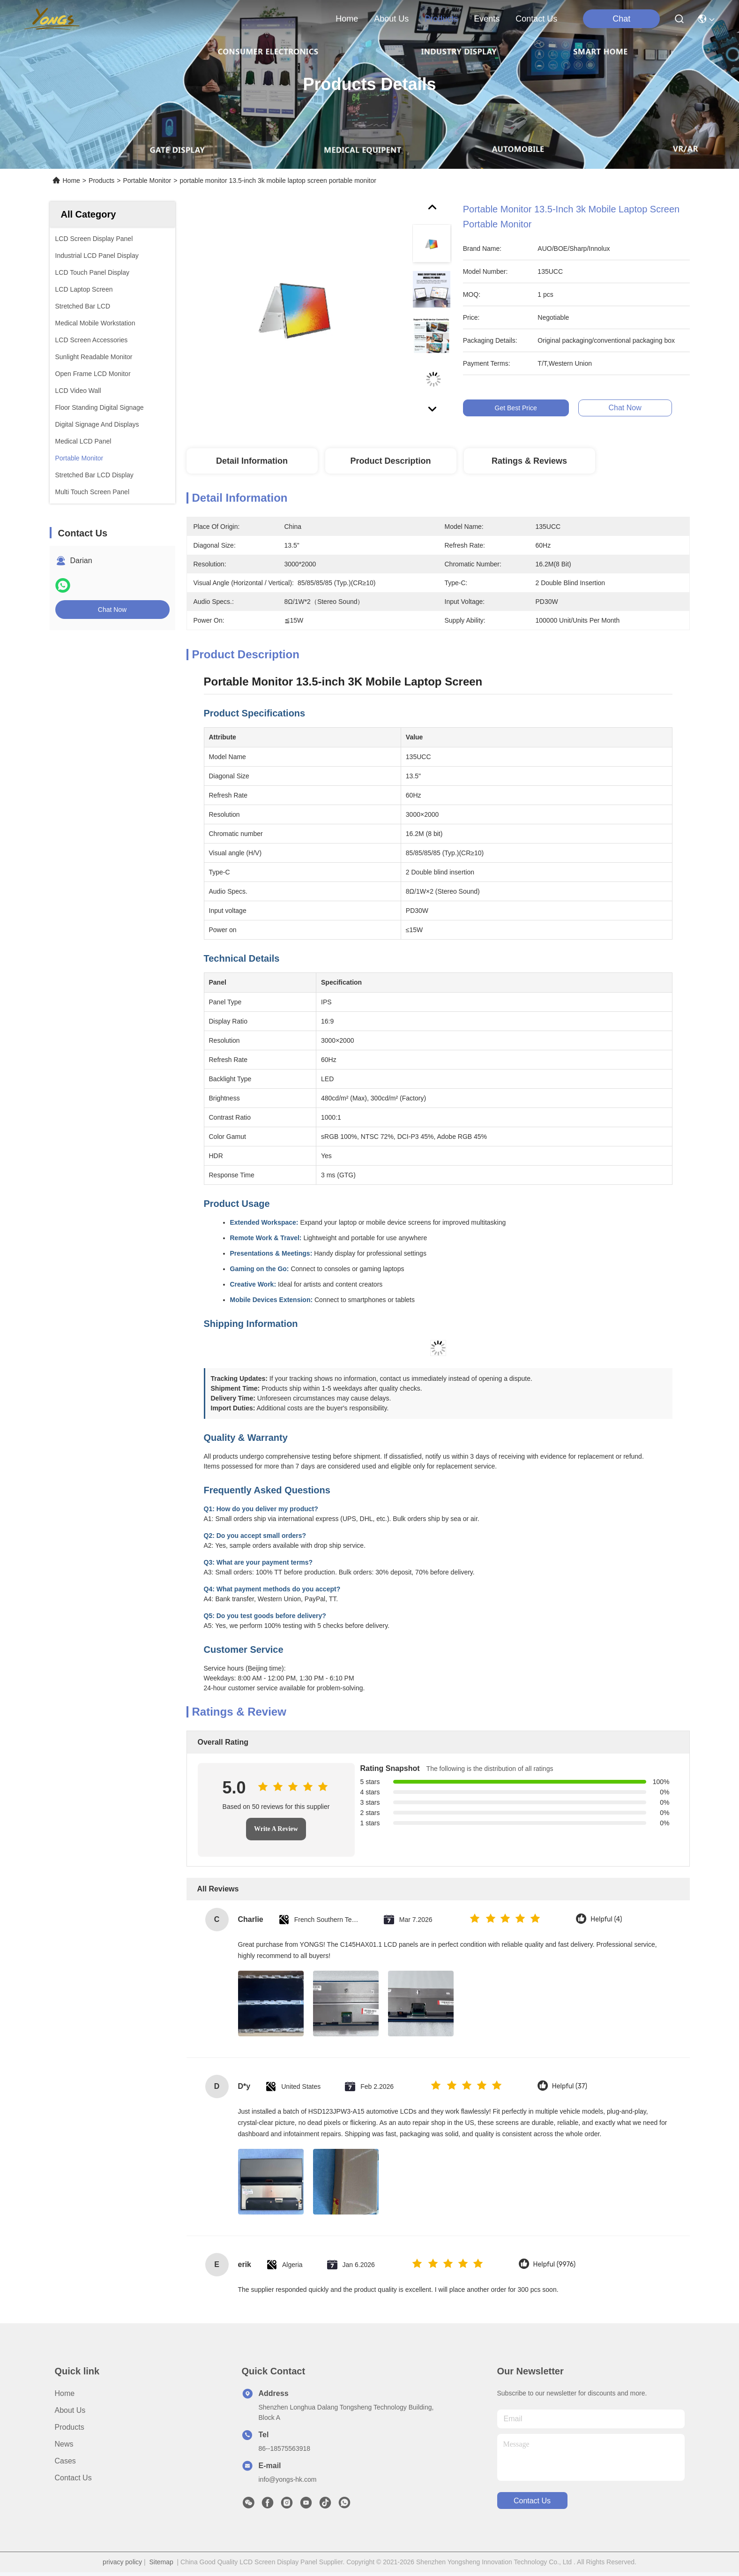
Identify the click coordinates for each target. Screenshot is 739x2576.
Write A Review (276, 1828)
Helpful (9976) (554, 2264)
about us (391, 18)
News (64, 2444)
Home (347, 18)
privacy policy (122, 2562)
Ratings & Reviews (529, 461)
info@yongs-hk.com (288, 2479)
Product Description (390, 461)
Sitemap (161, 2562)
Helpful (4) (606, 1919)
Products (101, 180)
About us (70, 2410)
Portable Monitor (147, 180)
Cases (65, 2461)
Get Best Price (529, 408)
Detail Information (252, 461)
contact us (536, 18)
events (487, 18)
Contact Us (73, 2478)
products (441, 18)
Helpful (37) (569, 2086)
